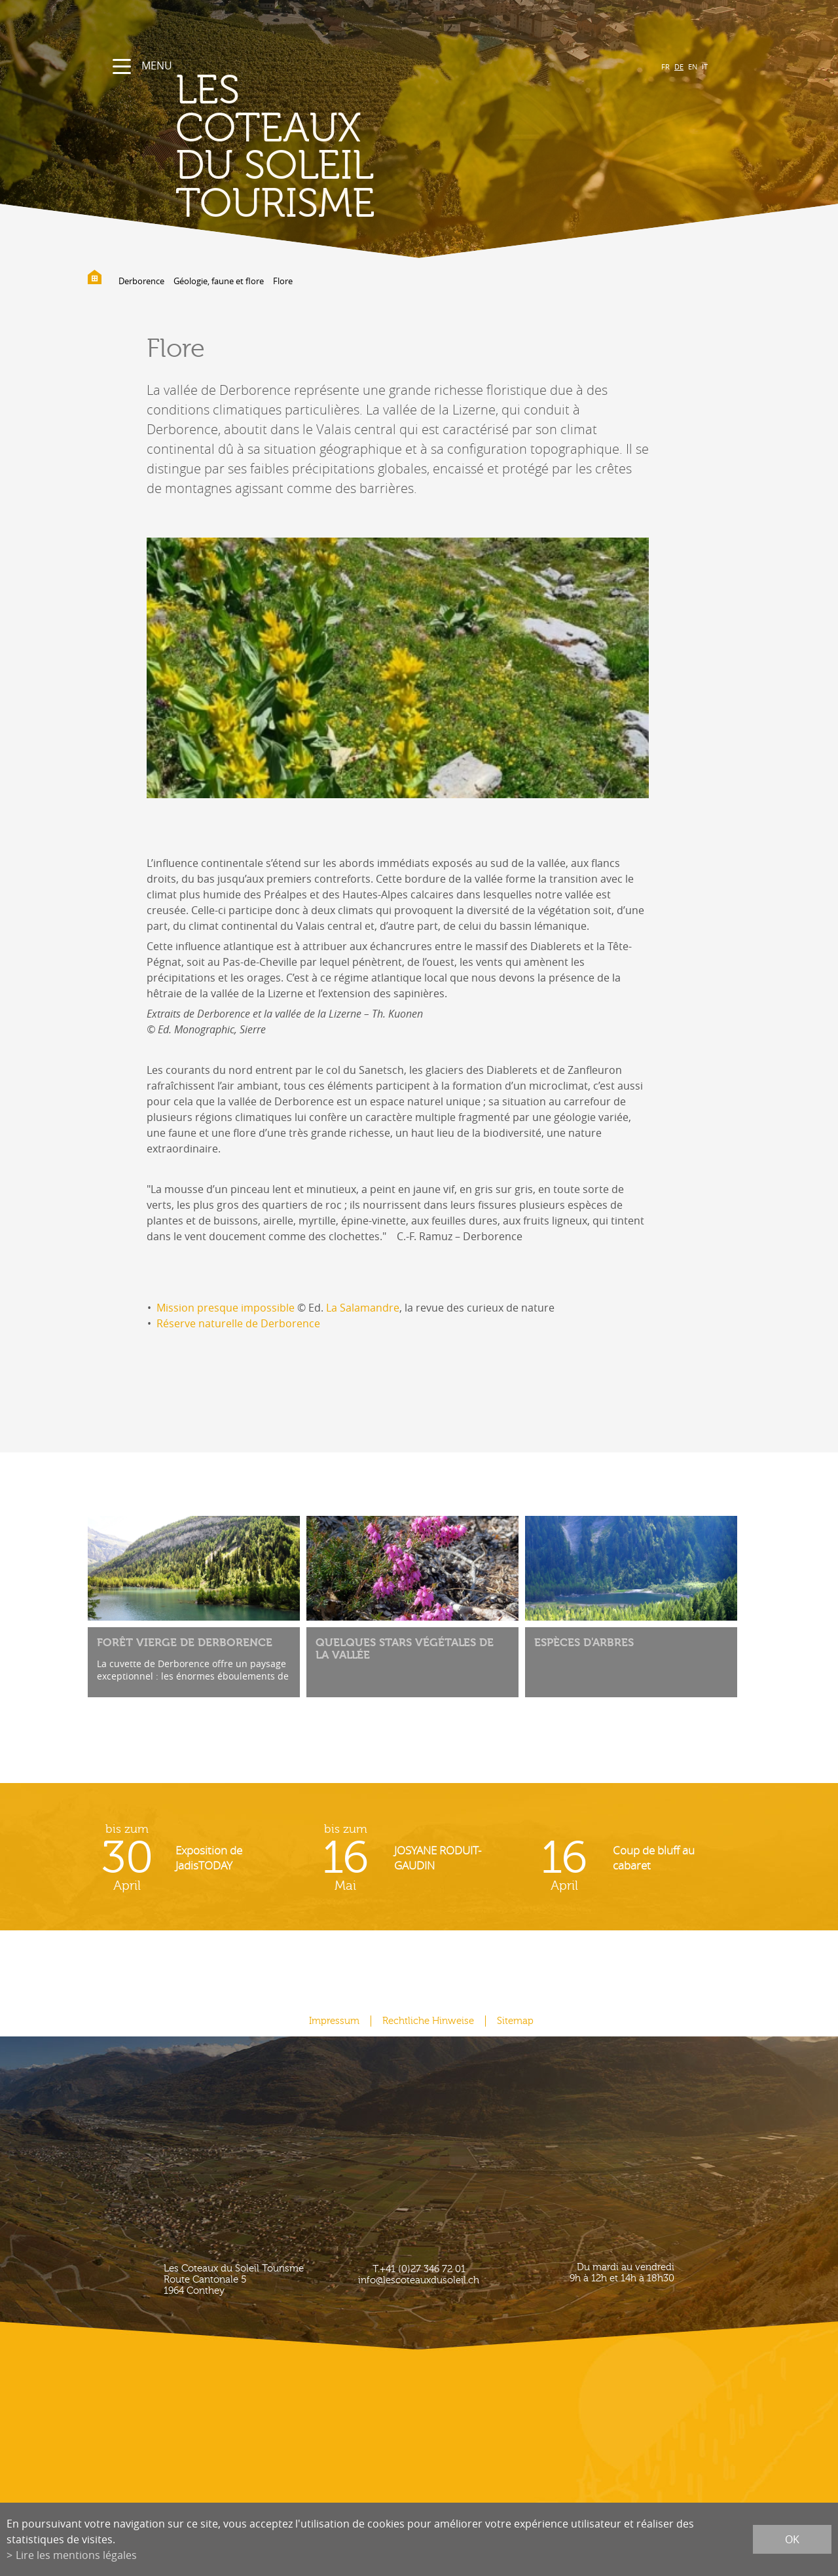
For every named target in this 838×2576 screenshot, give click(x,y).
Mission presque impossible (225, 1307)
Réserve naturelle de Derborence (238, 1323)
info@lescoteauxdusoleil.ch (418, 2280)
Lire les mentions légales (76, 2555)
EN (692, 66)
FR (665, 66)
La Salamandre (362, 1307)
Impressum (334, 2021)
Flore (283, 281)
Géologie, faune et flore (218, 281)
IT (705, 66)
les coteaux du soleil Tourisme (275, 147)
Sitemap (515, 2021)
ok (792, 2539)
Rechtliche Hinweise (428, 2021)
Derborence (141, 281)
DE (678, 66)
